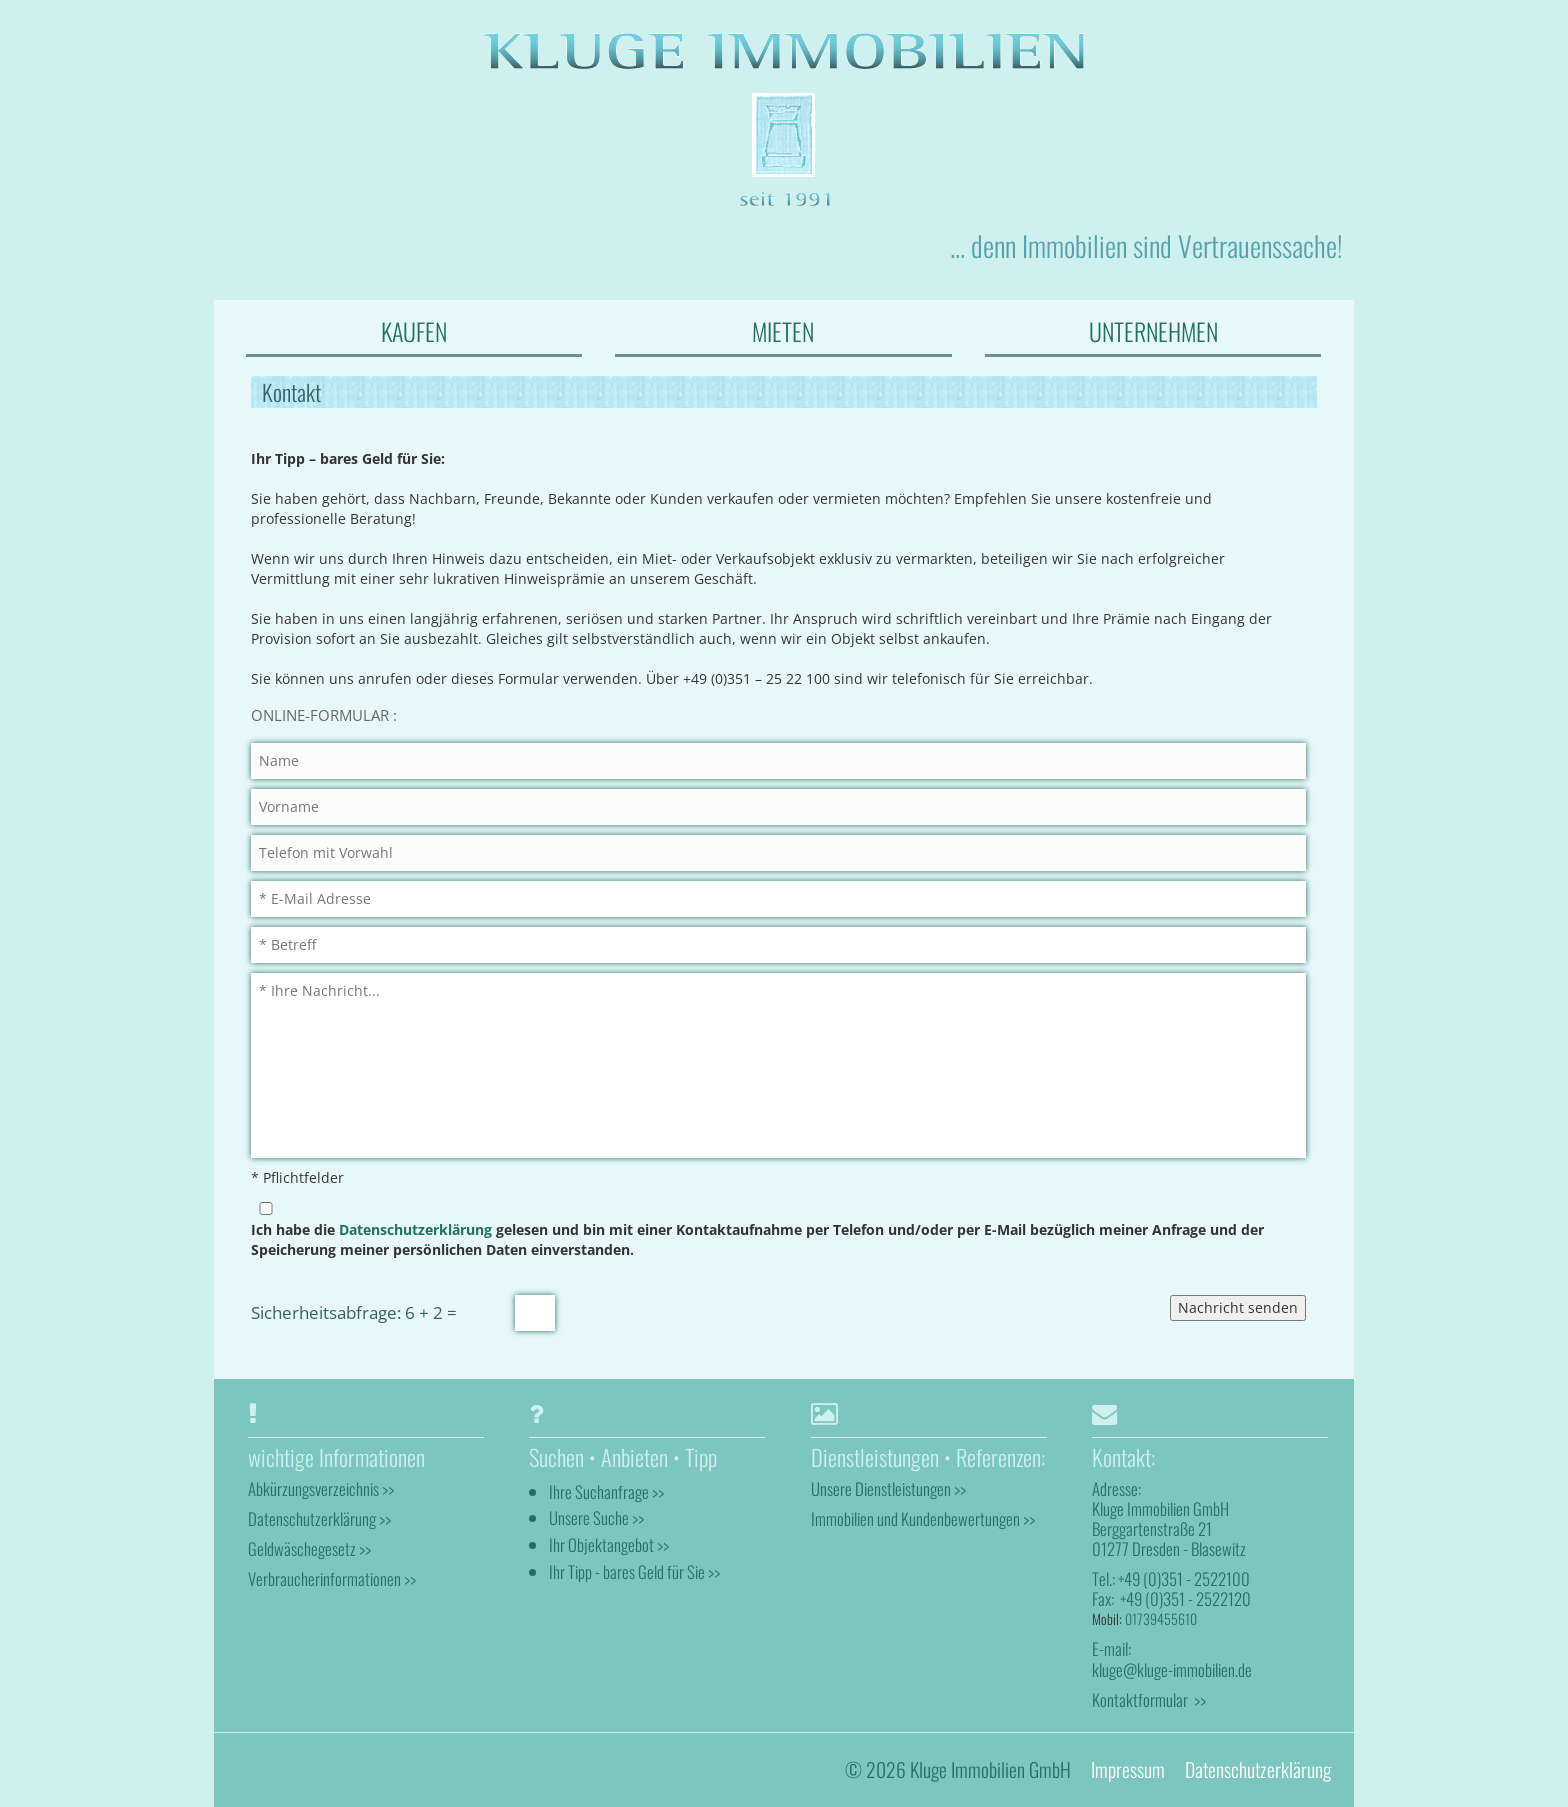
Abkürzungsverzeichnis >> (321, 1488)
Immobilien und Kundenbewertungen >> (923, 1518)
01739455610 (1161, 1618)
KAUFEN (414, 331)
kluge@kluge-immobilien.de (1172, 1669)
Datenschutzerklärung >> (319, 1518)
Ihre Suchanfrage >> (606, 1491)
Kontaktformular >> (1149, 1699)
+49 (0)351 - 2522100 (1184, 1578)
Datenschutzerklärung (415, 1229)
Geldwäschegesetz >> (309, 1548)
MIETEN (783, 331)
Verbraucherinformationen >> (332, 1578)
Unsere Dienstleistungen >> (888, 1488)
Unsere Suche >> (596, 1517)
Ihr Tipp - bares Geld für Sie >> (634, 1571)
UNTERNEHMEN (1153, 331)
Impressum (1128, 1769)
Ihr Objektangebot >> (609, 1544)
